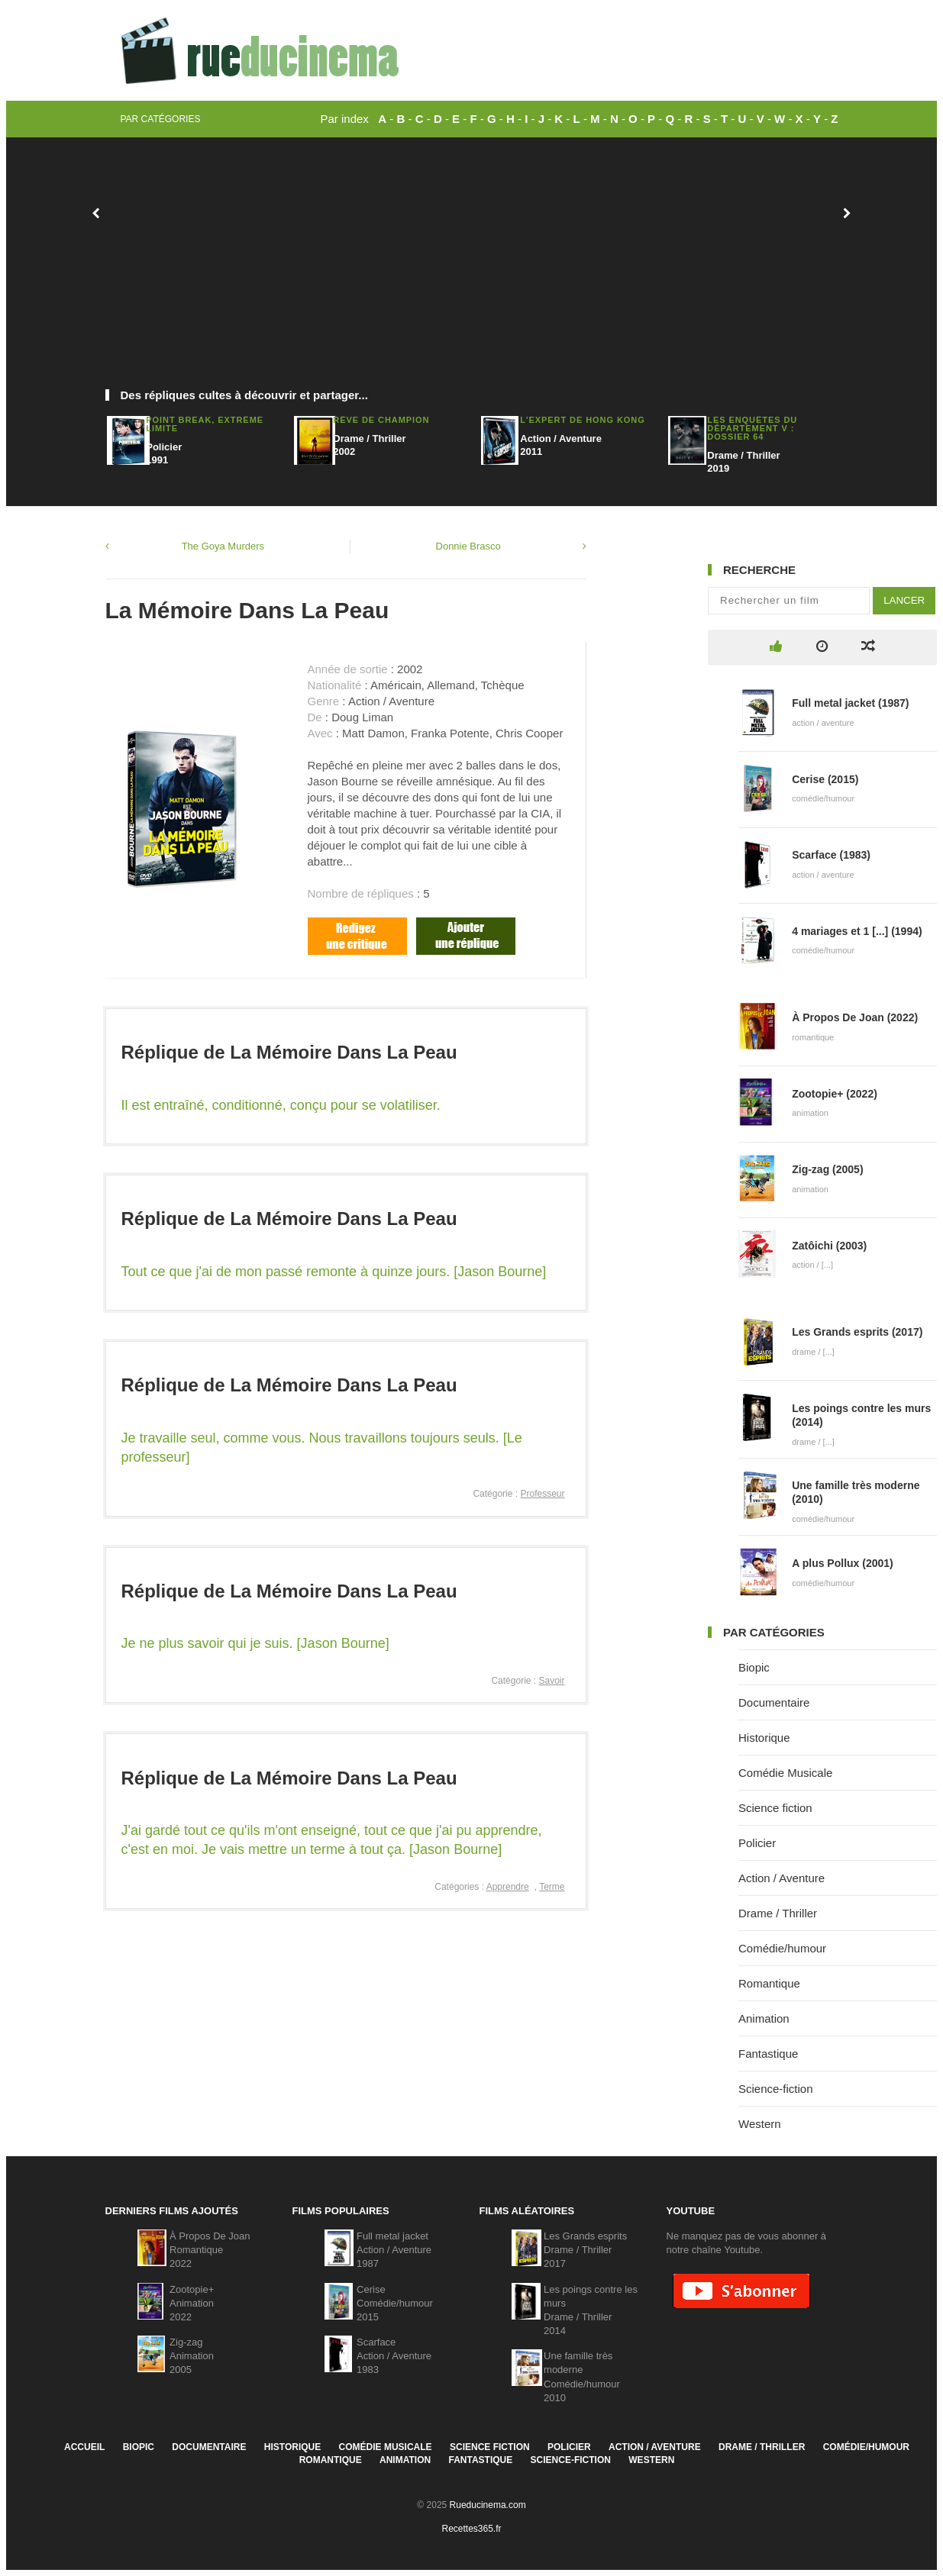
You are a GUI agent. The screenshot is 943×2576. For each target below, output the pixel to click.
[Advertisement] (471, 271)
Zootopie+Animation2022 (192, 2303)
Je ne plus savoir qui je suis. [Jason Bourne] (255, 1643)
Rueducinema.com (488, 2505)
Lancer (904, 600)
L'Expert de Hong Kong (582, 419)
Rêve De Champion (381, 419)
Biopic (754, 1667)
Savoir (551, 1680)
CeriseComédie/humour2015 (395, 2303)
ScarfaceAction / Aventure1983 (394, 2355)
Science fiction (775, 1807)
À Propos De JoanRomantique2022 (210, 2249)
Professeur (542, 1493)
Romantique (769, 1983)
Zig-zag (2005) (827, 1169)
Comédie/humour (782, 1948)
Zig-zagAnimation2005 (192, 2355)
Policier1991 (164, 453)
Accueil (84, 2447)
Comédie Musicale (785, 1772)
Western (759, 2123)
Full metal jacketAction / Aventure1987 (394, 2249)
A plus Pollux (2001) (842, 1563)
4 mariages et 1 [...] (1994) (857, 931)
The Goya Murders (223, 546)
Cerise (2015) (825, 779)
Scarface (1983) (831, 855)
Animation (764, 2018)
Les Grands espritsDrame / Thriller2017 (585, 2249)
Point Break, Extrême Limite (204, 424)
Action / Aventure (781, 1878)
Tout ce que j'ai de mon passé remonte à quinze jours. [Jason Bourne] (334, 1271)
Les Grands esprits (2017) (857, 1332)
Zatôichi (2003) (829, 1246)
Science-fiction (775, 2088)
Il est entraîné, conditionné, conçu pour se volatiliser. (281, 1105)
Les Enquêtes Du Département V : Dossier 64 (752, 428)
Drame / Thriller (777, 1913)
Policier (757, 1842)
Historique (764, 1737)
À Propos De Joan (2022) (855, 1017)
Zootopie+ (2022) (834, 1094)
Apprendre (507, 1886)
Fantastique (768, 2053)
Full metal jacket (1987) (850, 703)
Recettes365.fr (471, 2528)
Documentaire (773, 1702)
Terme (551, 1886)
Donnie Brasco (468, 546)
